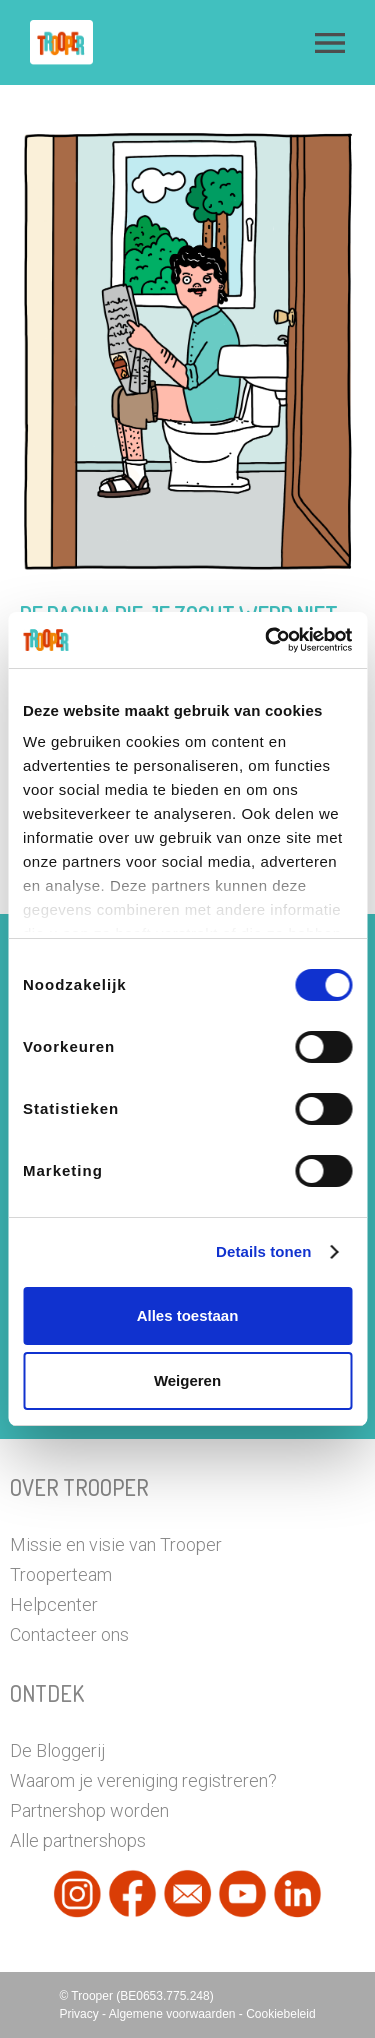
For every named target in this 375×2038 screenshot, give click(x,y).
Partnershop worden (89, 1810)
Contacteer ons (69, 1634)
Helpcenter (54, 1604)
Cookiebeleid (280, 2014)
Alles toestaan (188, 1315)
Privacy (80, 2014)
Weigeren (187, 1380)
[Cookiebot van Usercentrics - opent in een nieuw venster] (267, 640)
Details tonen (263, 1251)
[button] (330, 43)
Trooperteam (61, 1574)
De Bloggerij (57, 1750)
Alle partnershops (78, 1840)
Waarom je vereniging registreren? (143, 1780)
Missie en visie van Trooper (116, 1544)
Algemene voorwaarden (174, 2014)
